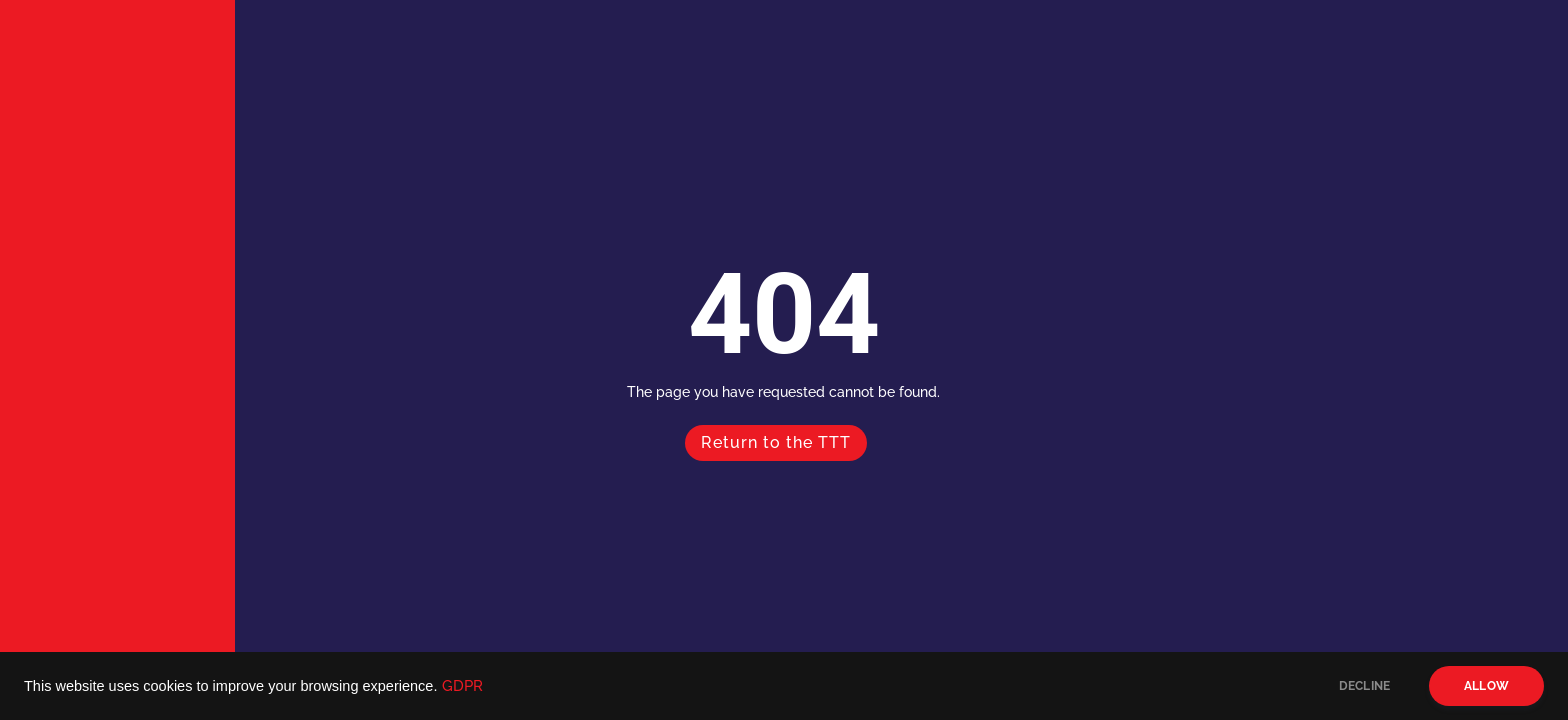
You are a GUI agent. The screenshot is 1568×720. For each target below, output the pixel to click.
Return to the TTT (776, 442)
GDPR (462, 685)
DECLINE (1364, 686)
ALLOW (1486, 686)
